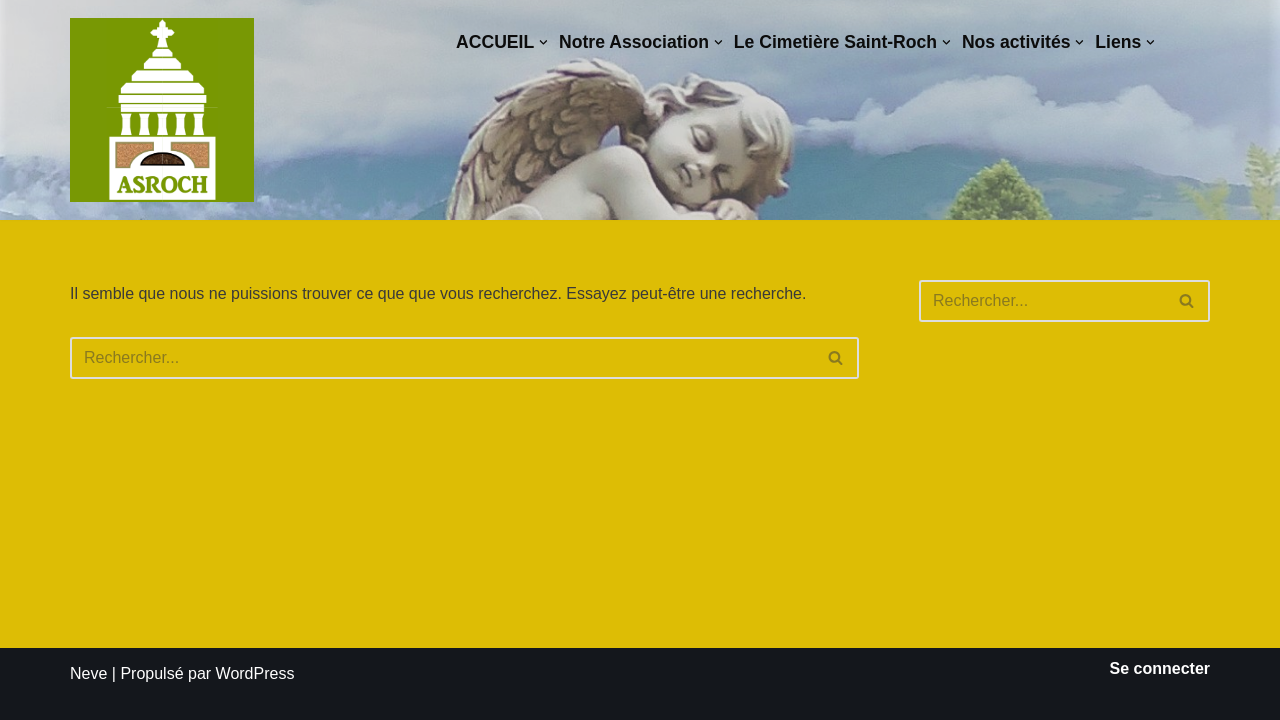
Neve (88, 673)
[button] (543, 42)
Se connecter (1160, 668)
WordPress (255, 673)
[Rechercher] (442, 358)
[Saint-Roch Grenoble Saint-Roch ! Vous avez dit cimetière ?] (162, 110)
